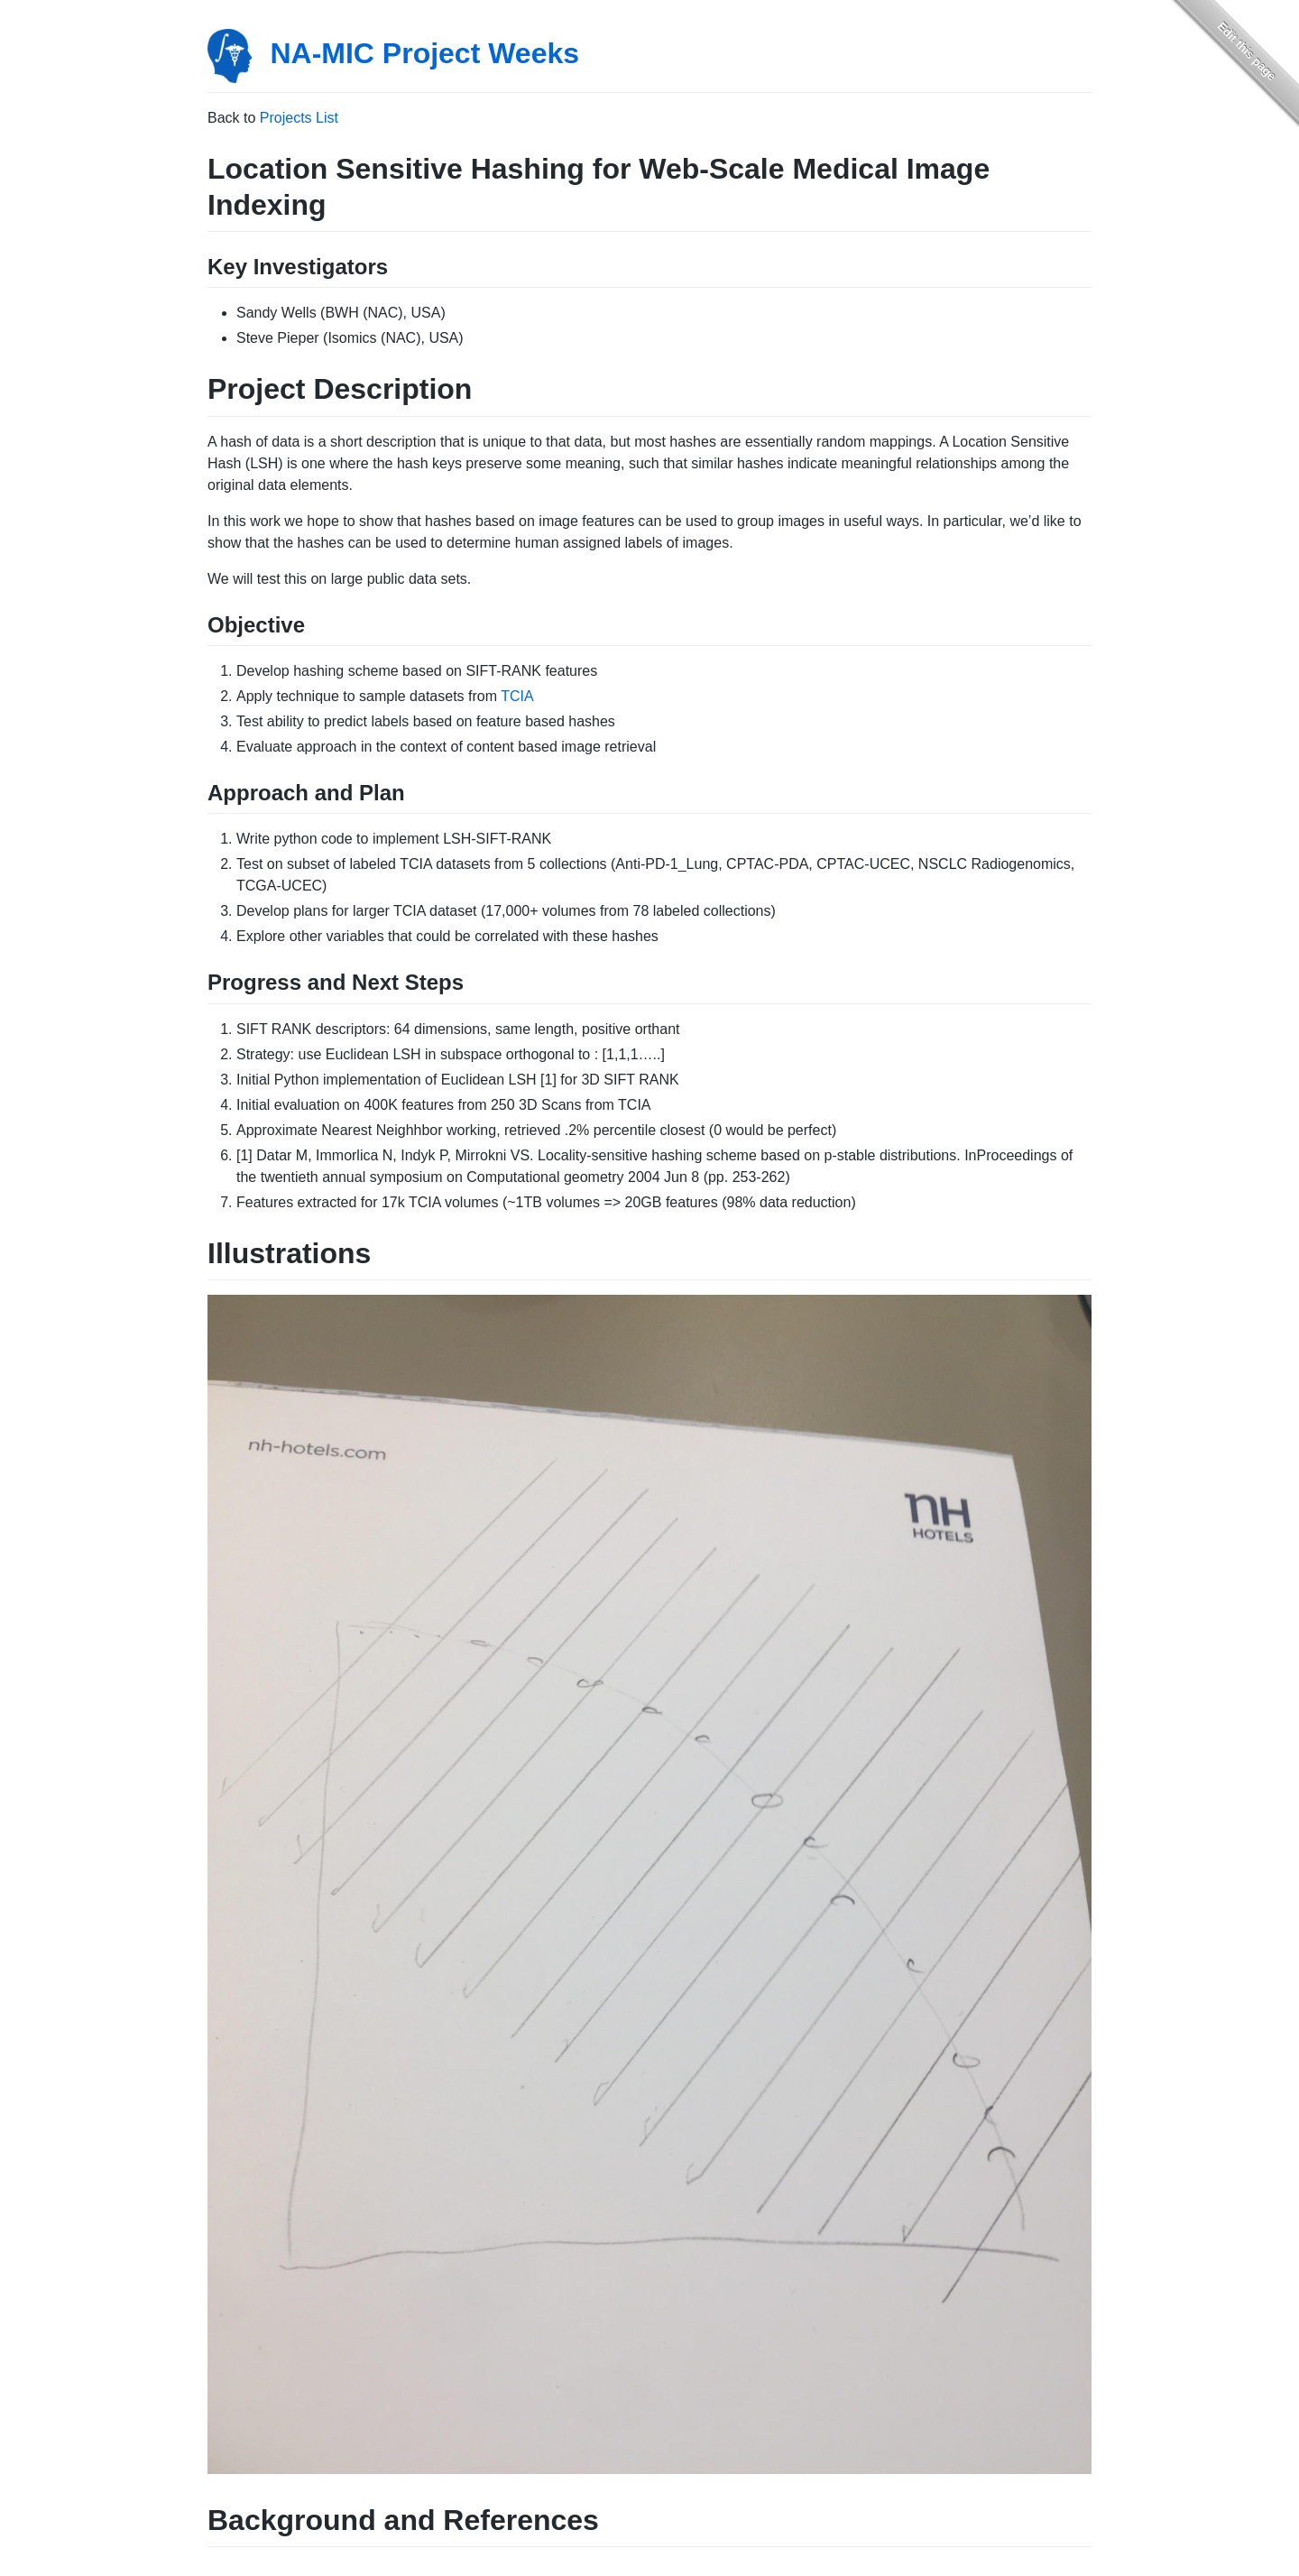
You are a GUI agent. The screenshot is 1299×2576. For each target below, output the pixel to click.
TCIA (517, 696)
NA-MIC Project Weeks (424, 53)
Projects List (299, 117)
